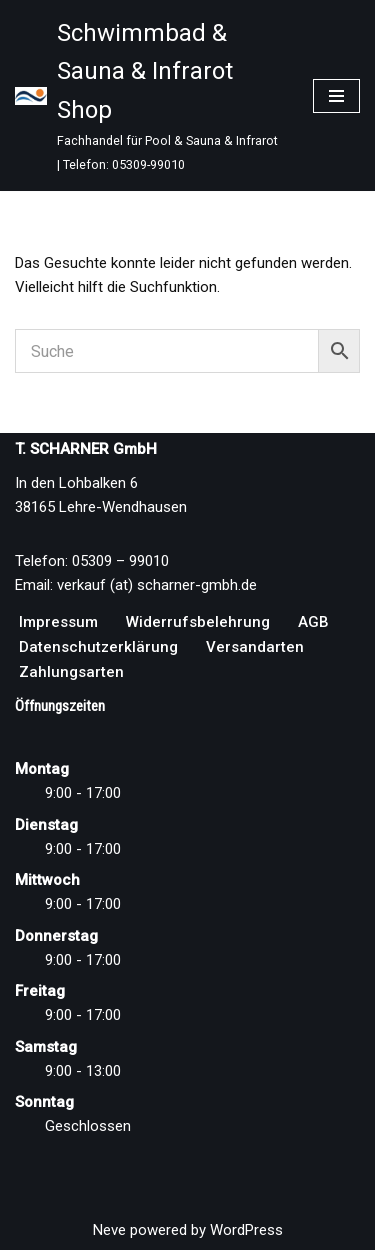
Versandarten (255, 647)
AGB (313, 622)
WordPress (246, 1230)
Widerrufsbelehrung (198, 622)
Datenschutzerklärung (98, 647)
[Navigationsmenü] (336, 96)
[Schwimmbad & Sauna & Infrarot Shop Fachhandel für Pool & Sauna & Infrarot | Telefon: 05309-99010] (149, 95)
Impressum (58, 622)
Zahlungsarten (71, 672)
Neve (109, 1230)
